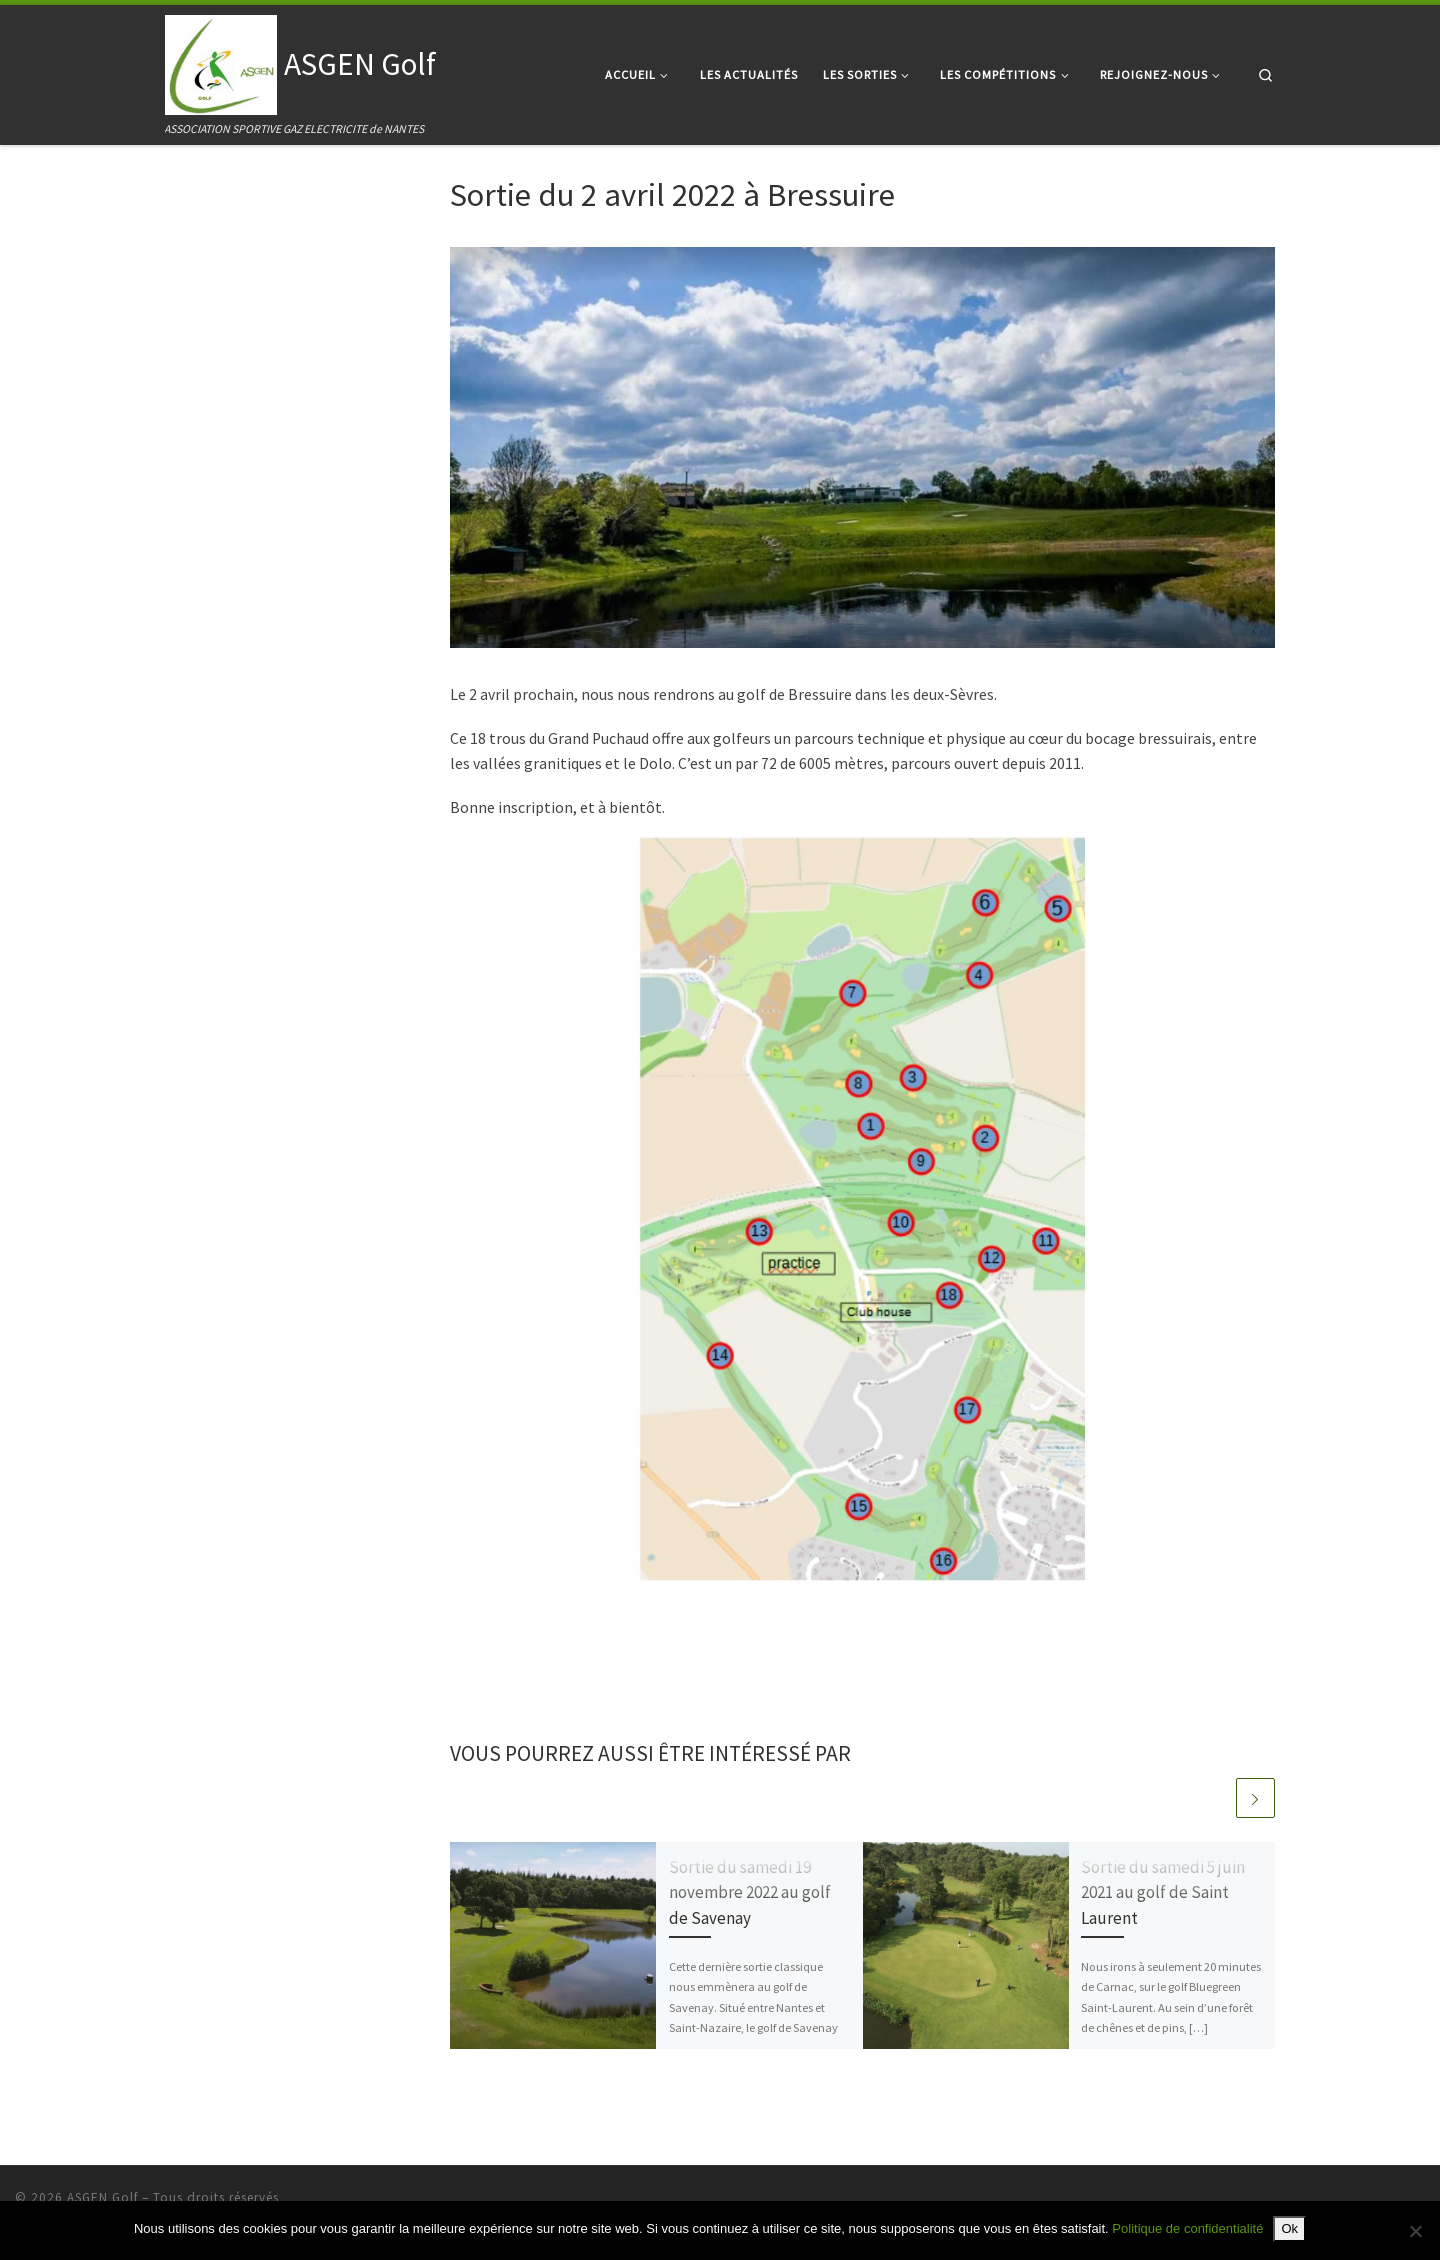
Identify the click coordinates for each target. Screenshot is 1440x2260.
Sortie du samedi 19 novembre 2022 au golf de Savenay (750, 1892)
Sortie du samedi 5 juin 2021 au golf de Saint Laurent (1163, 1892)
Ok (1289, 2228)
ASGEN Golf (102, 2197)
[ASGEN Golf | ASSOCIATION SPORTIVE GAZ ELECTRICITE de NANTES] (221, 61)
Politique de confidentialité (1187, 2228)
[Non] (1415, 2231)
